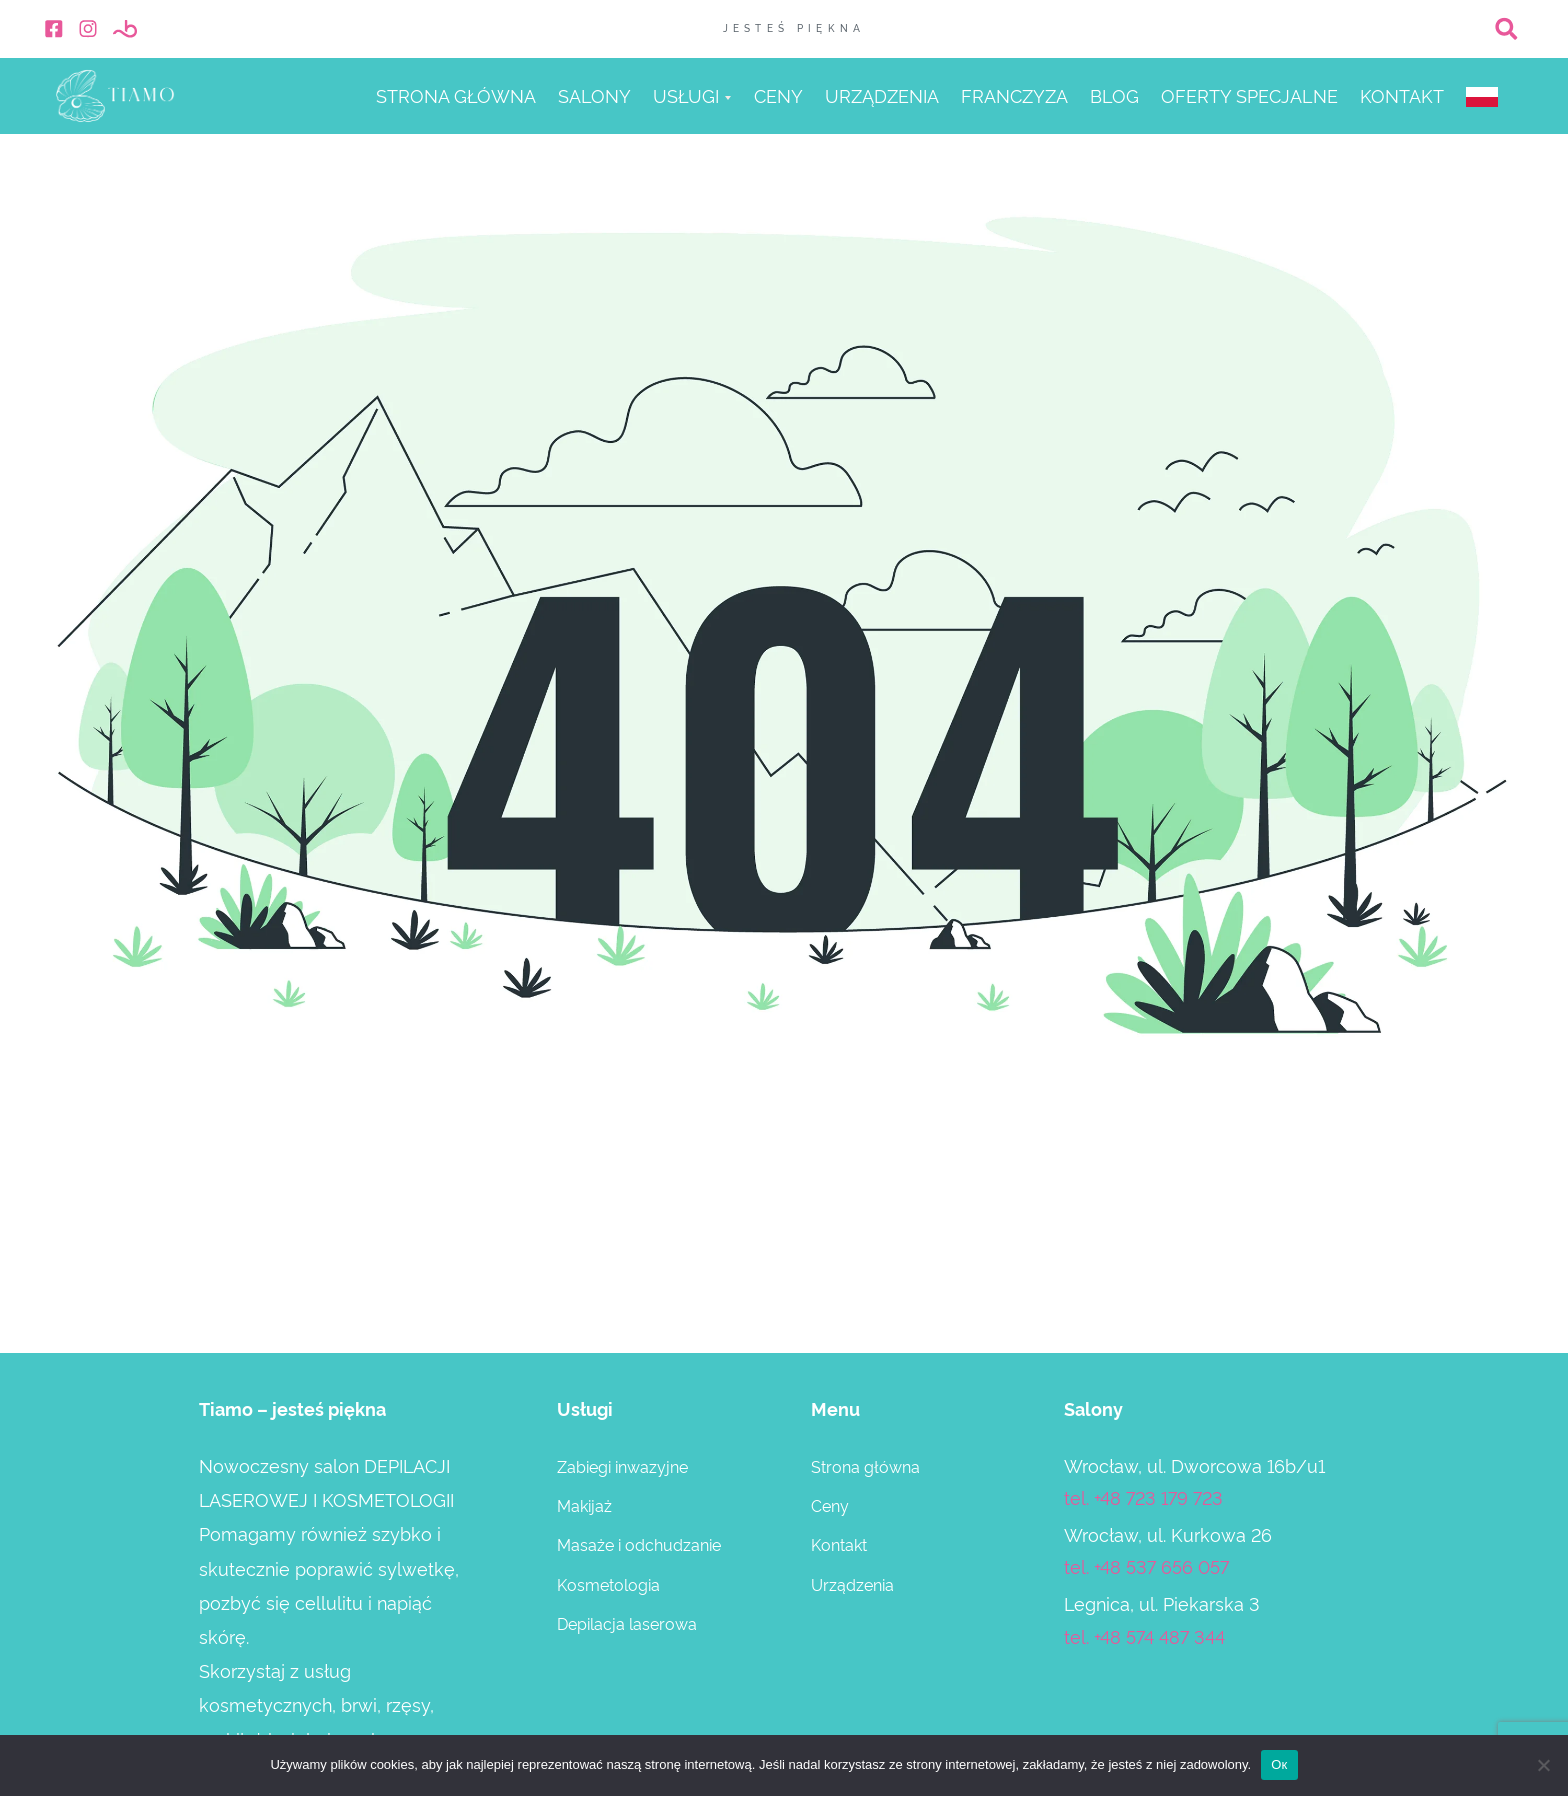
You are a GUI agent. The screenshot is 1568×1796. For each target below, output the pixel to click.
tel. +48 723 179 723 (1143, 1496)
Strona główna (456, 96)
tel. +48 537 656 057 (1146, 1565)
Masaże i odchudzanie (639, 1544)
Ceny (778, 96)
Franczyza (1014, 96)
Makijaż (584, 1505)
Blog (1114, 96)
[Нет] (1543, 1765)
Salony (594, 96)
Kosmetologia (608, 1584)
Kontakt (1402, 96)
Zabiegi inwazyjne (622, 1466)
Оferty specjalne (1249, 96)
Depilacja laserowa (627, 1623)
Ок (1279, 1764)
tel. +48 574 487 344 (1144, 1635)
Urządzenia (882, 96)
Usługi (686, 96)
